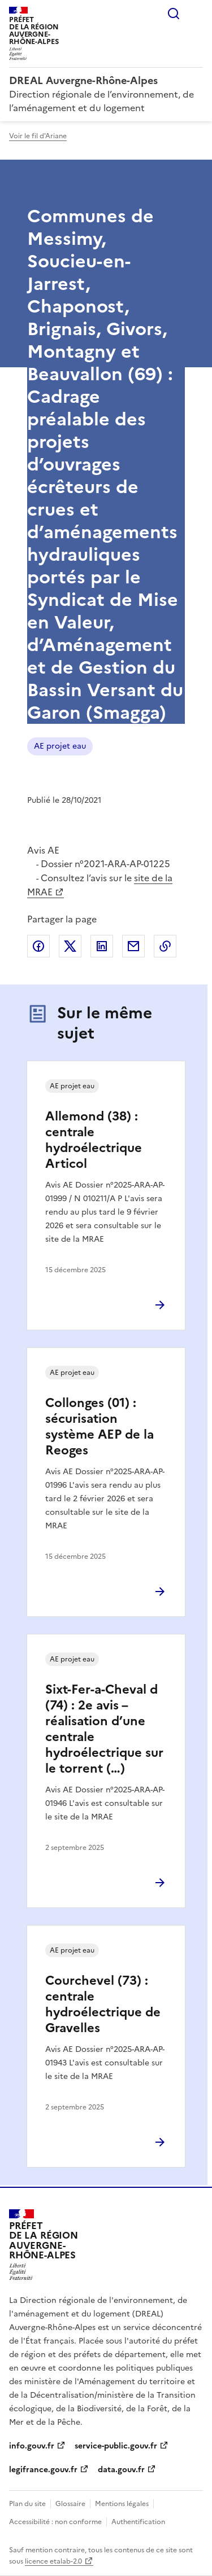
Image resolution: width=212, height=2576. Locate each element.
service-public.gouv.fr (116, 2446)
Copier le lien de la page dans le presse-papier (165, 946)
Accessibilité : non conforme (55, 2522)
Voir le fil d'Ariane (38, 136)
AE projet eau (60, 746)
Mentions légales (122, 2504)
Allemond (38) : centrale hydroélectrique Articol (93, 1140)
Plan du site (27, 2504)
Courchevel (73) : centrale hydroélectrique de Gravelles (103, 2004)
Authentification (138, 2522)
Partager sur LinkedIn (101, 946)
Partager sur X (70, 946)
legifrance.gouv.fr (43, 2470)
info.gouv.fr (31, 2446)
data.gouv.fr (121, 2470)
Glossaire (70, 2504)
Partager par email (133, 946)
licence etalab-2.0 (53, 2561)
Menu (196, 13)
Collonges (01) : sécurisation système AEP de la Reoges (99, 1426)
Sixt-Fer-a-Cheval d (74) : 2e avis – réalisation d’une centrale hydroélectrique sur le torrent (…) (104, 1729)
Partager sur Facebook (38, 946)
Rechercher (173, 13)
